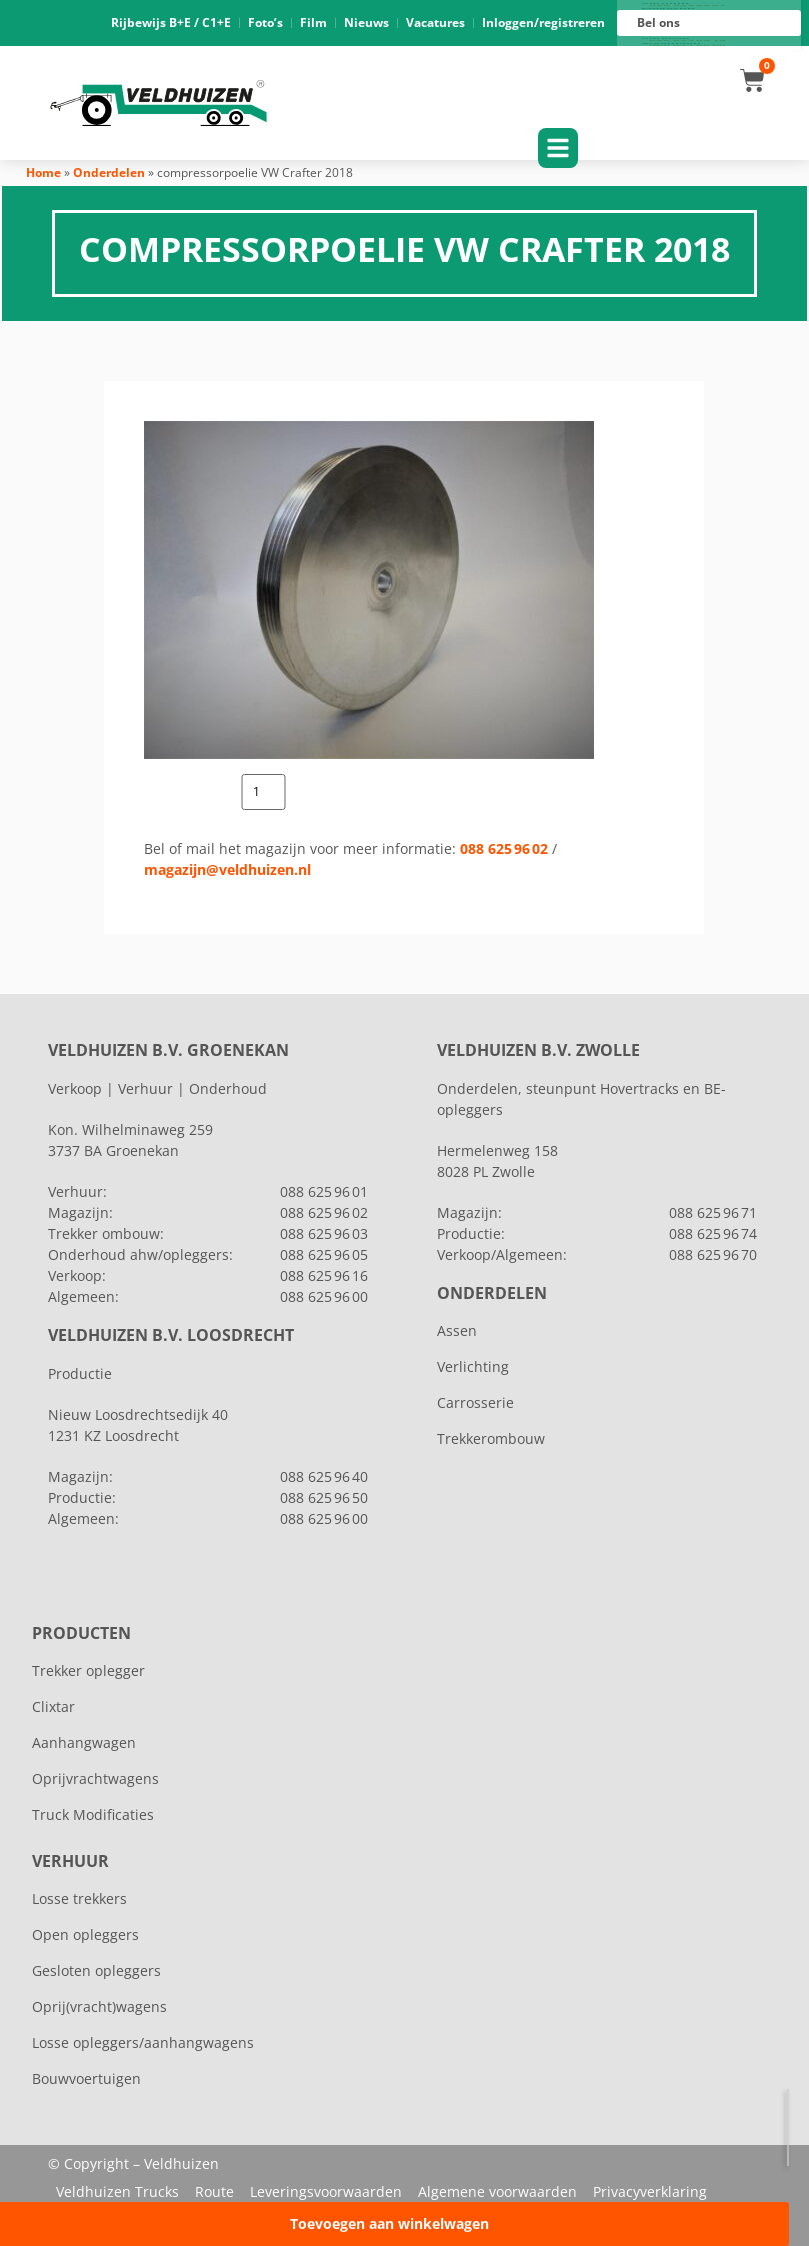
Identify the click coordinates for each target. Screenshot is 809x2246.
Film (313, 22)
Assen (457, 1330)
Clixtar (53, 1706)
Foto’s (265, 22)
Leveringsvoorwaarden (326, 2191)
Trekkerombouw (491, 1438)
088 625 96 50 (324, 1497)
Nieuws (366, 22)
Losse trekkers (79, 1898)
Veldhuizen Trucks (117, 2191)
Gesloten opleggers (96, 1970)
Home (43, 172)
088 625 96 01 (687, 6)
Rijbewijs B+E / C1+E (171, 22)
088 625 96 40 (324, 1476)
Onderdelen (109, 172)
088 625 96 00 (687, 46)
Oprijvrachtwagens (95, 1778)
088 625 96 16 (687, 41)
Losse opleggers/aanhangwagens (143, 2042)
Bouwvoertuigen (86, 2078)
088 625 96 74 (713, 1233)
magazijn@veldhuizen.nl (227, 869)
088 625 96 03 (324, 1233)
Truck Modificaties (93, 1814)
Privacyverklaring (650, 2191)
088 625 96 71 (713, 1212)
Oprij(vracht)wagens (99, 2006)
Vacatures (435, 22)
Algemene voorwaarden (497, 2191)
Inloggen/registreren (543, 22)
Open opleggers (85, 1934)
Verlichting (473, 1366)
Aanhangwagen (84, 1742)
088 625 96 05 (324, 1254)
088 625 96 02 (504, 848)
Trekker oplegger (88, 1670)
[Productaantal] (264, 792)
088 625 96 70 (713, 1254)
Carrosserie (475, 1402)
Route (214, 2191)
